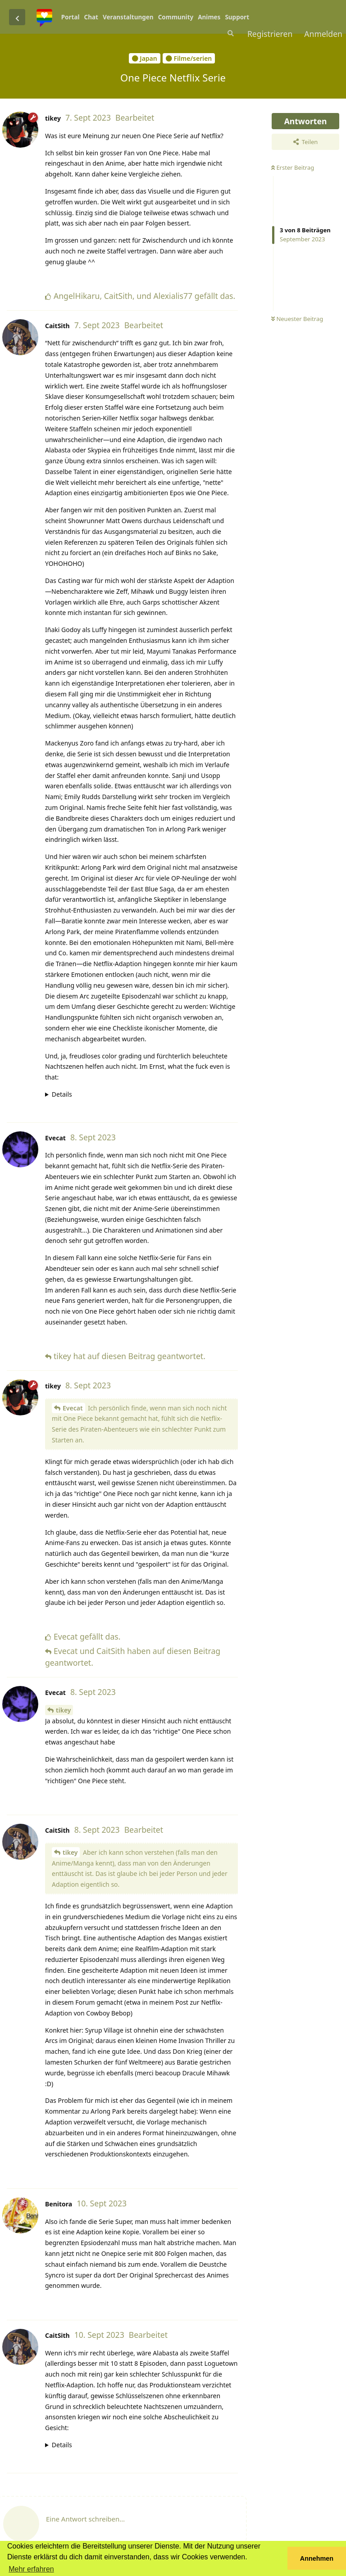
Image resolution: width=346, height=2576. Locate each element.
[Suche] (230, 33)
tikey (63, 1710)
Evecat (73, 1408)
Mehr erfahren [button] (31, 2569)
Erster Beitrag (292, 167)
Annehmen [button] (316, 2558)
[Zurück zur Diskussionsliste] (17, 17)
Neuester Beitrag (297, 319)
